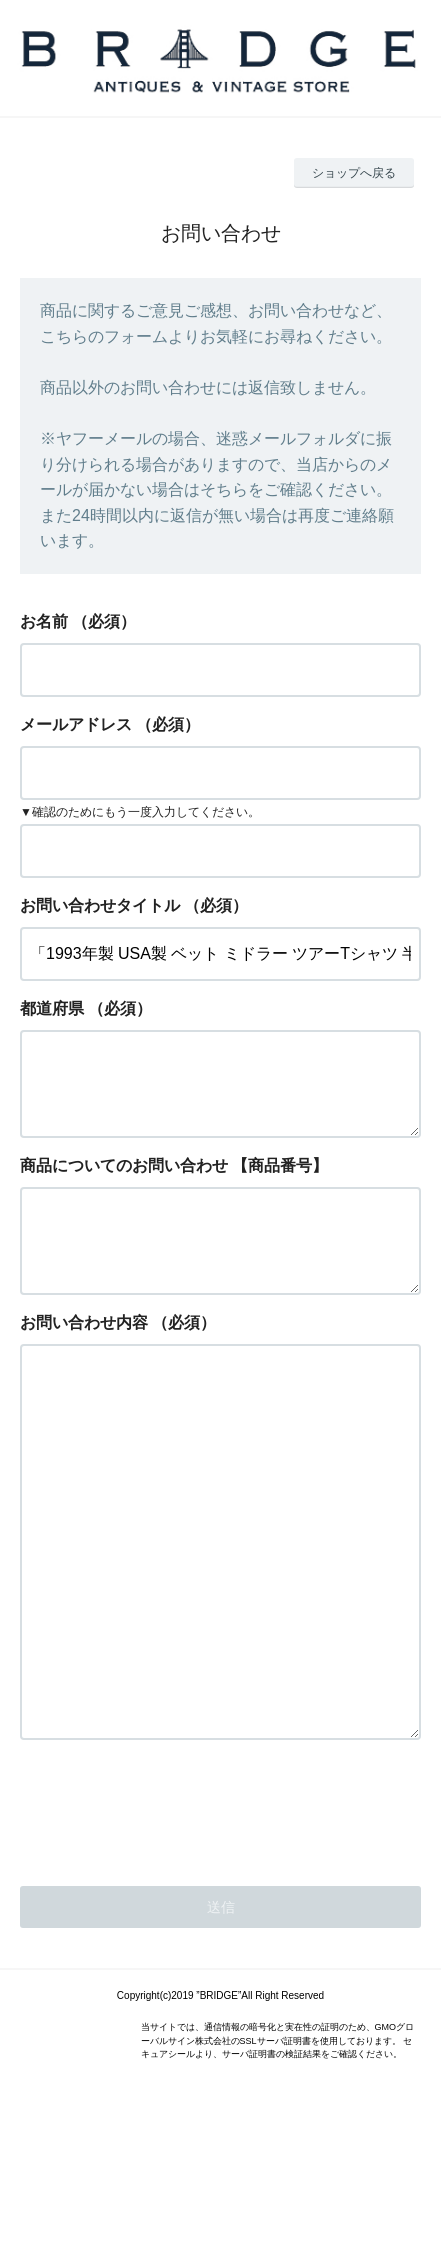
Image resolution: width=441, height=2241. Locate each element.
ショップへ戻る (354, 173)
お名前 (44, 621)
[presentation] (172, 1919)
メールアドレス (76, 724)
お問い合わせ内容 (84, 1354)
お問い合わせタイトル (100, 905)
